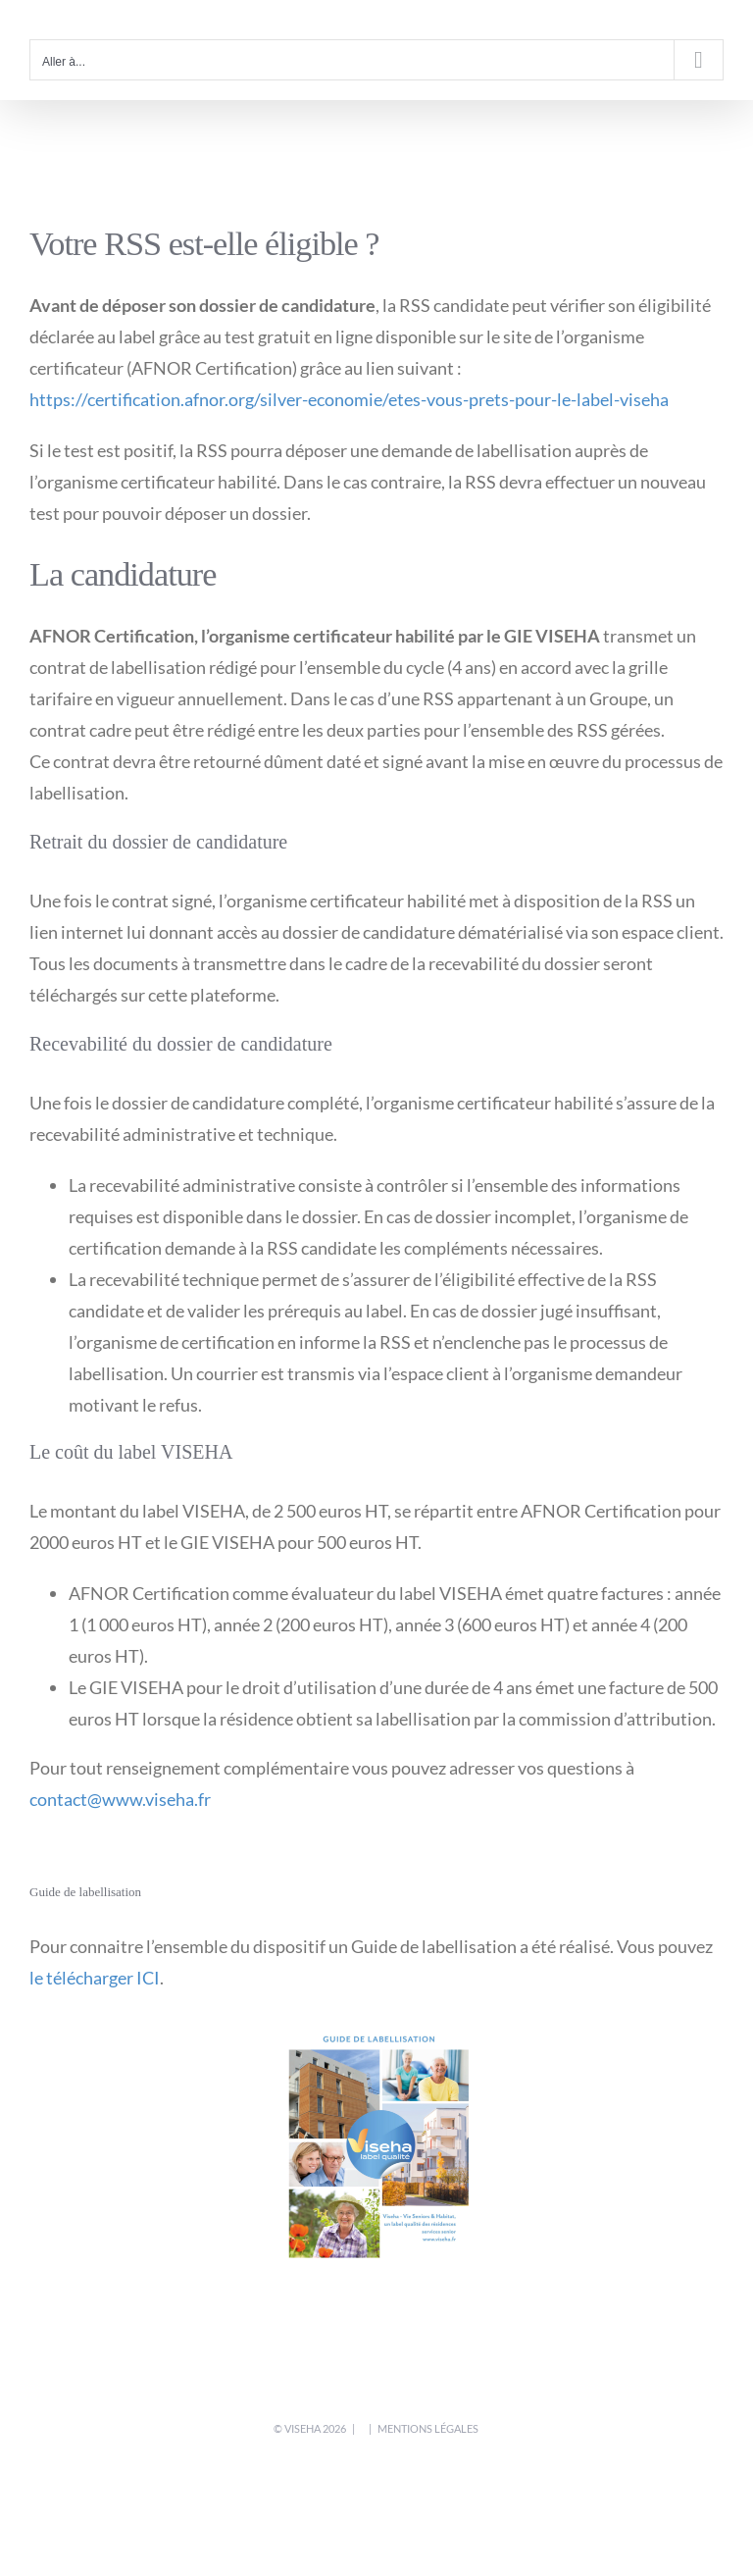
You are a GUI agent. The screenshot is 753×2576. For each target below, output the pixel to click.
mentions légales (427, 2428)
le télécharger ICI (94, 1977)
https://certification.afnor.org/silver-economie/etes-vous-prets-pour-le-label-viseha (349, 399)
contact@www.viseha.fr (120, 1799)
